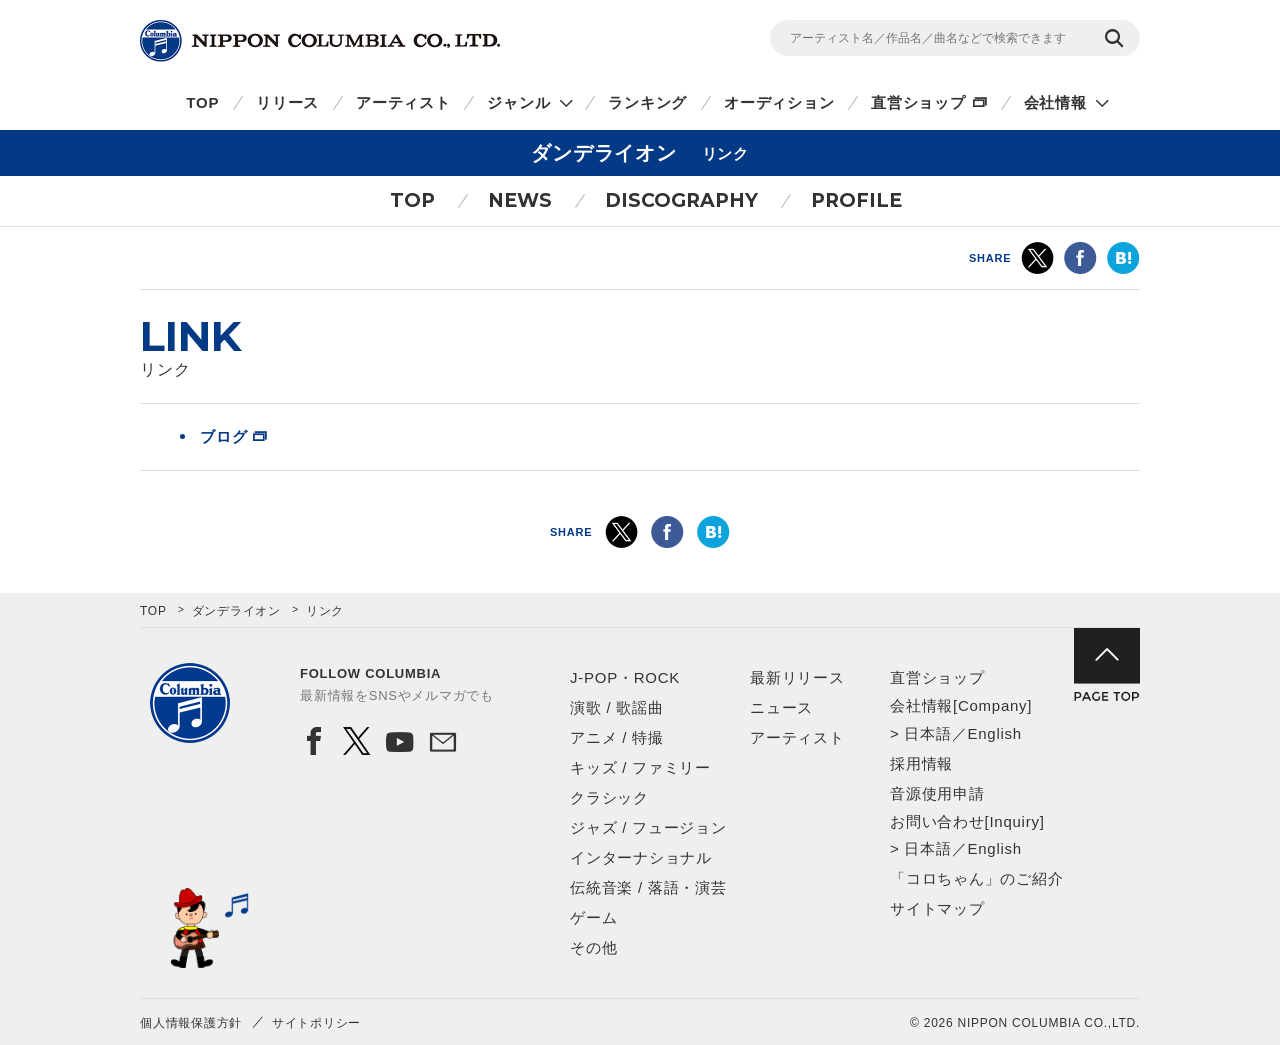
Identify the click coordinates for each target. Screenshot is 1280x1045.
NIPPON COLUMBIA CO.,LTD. (320, 41)
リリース (287, 102)
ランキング (647, 102)
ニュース (781, 707)
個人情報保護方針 (191, 1023)
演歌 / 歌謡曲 (617, 707)
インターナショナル (641, 857)
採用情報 (921, 763)
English (994, 733)
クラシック (609, 797)
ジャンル (518, 102)
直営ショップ (918, 102)
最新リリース (797, 677)
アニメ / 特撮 (617, 737)
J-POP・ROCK (625, 677)
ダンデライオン (236, 611)
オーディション (779, 102)
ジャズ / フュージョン (648, 827)
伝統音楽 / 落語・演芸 (648, 887)
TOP (202, 102)
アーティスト (403, 102)
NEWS (520, 200)
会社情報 (1055, 102)
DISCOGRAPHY (681, 200)
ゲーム (593, 917)
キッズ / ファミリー (640, 767)
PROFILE (856, 200)
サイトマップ (937, 908)
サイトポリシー (316, 1023)
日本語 (927, 733)
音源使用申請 (937, 793)
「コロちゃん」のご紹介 (976, 878)
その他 (593, 947)
